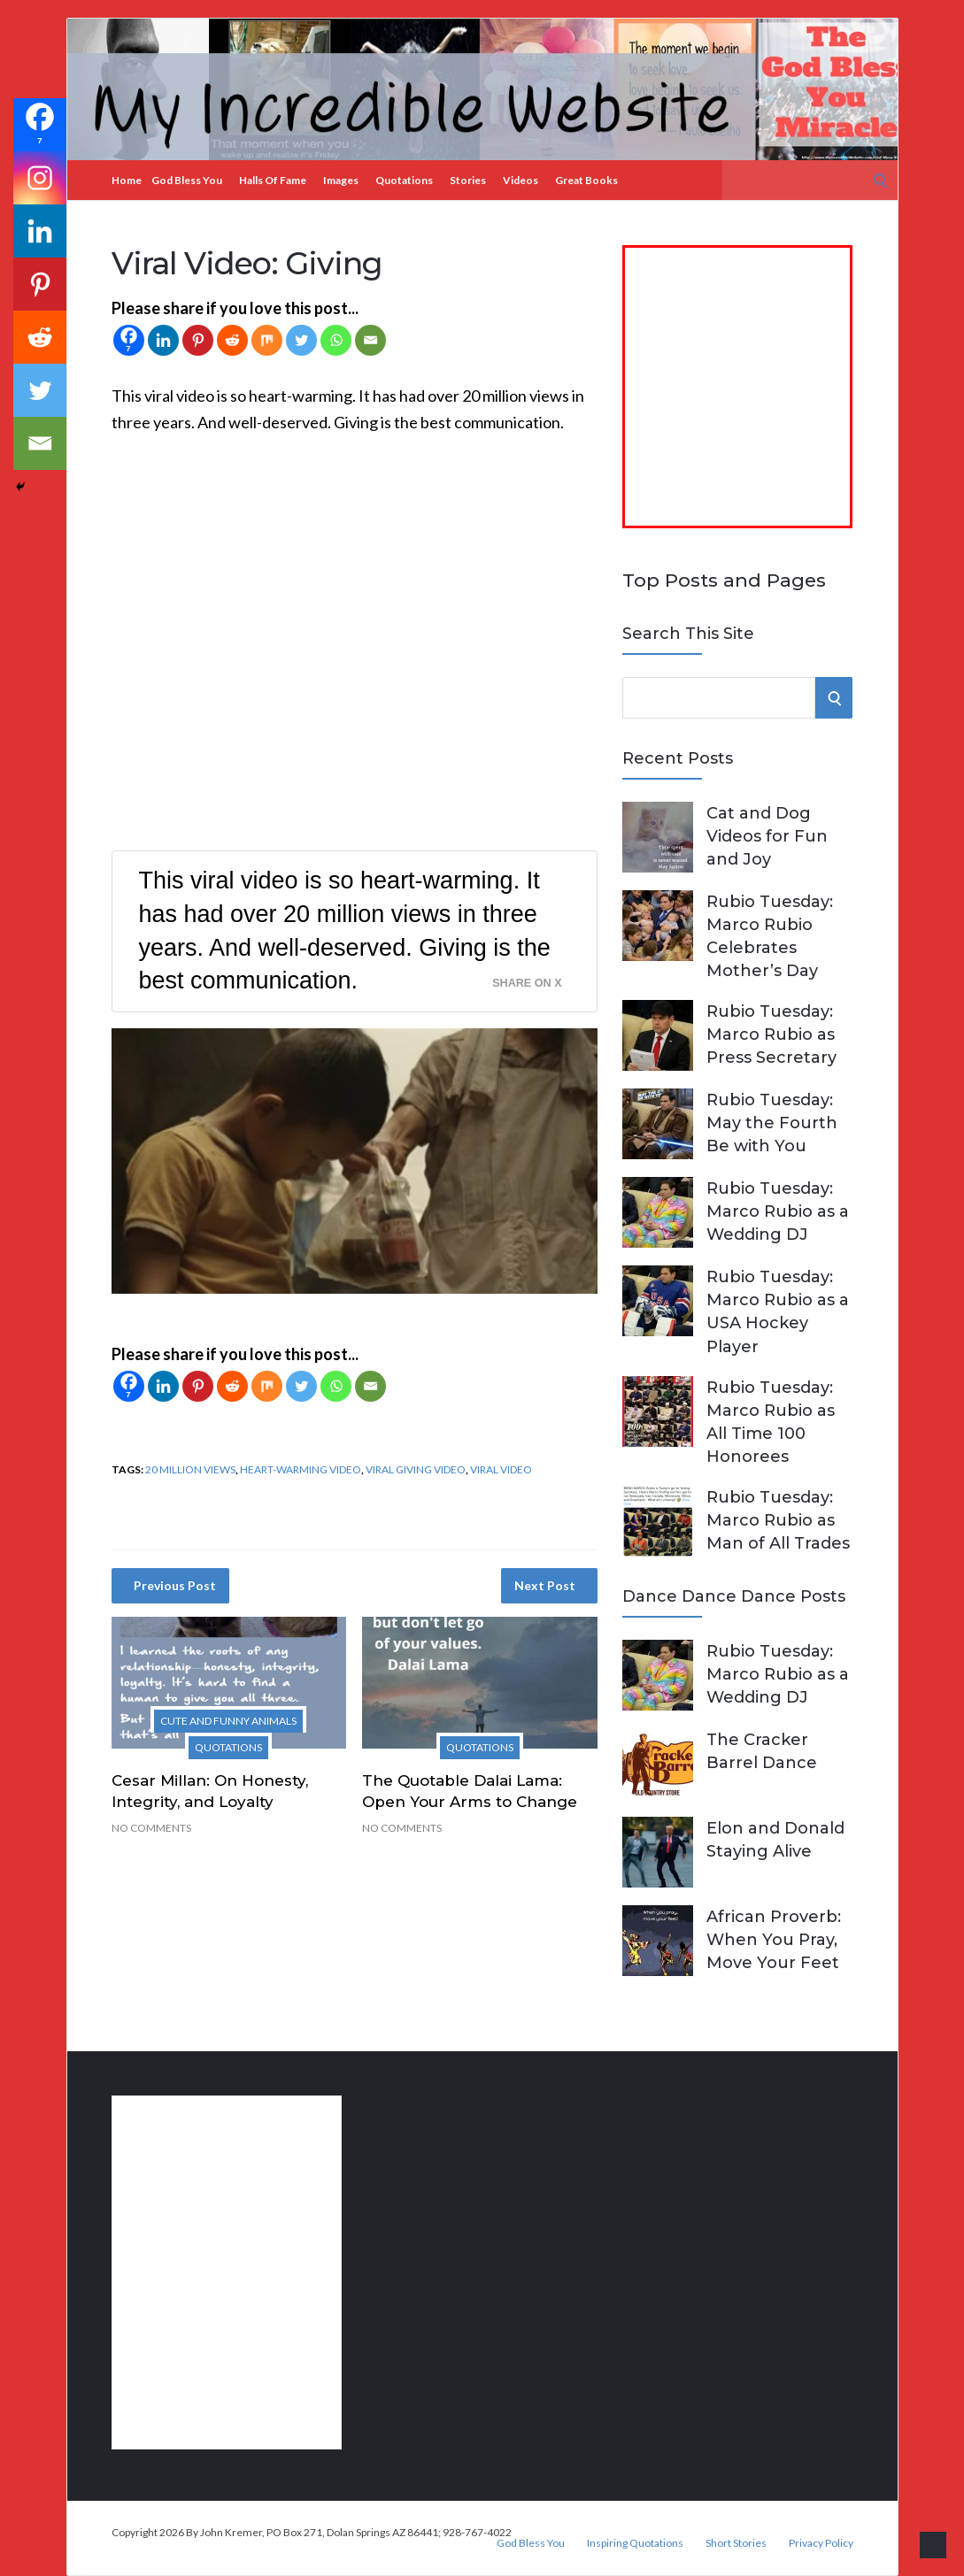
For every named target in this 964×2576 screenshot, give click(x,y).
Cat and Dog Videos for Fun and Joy (767, 836)
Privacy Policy (821, 2543)
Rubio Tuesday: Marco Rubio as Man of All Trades (778, 1520)
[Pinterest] (197, 340)
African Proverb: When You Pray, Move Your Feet (773, 1939)
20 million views (190, 1469)
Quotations (404, 180)
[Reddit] (232, 340)
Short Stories (736, 2543)
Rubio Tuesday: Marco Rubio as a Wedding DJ (777, 1211)
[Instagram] (39, 177)
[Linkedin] (163, 340)
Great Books (586, 180)
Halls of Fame (272, 180)
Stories (468, 180)
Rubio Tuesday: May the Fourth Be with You (771, 1123)
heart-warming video (300, 1469)
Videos (520, 180)
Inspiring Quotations (635, 2543)
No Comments (151, 1827)
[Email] (370, 340)
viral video (501, 1469)
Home (127, 180)
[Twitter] (301, 340)
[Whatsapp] (335, 340)
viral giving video (416, 1469)
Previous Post (175, 1585)
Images (341, 180)
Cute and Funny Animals (228, 1720)
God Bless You (186, 180)
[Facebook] (128, 340)
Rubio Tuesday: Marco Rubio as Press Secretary (771, 1034)
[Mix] (266, 340)
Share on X (526, 983)
